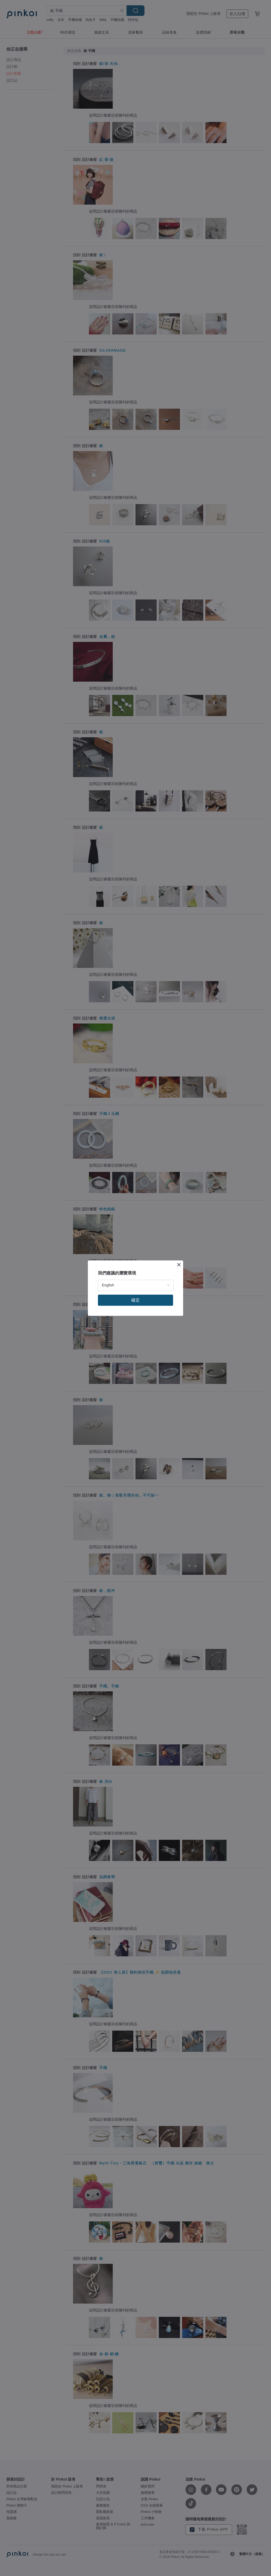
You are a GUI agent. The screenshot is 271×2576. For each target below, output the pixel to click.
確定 (135, 1300)
